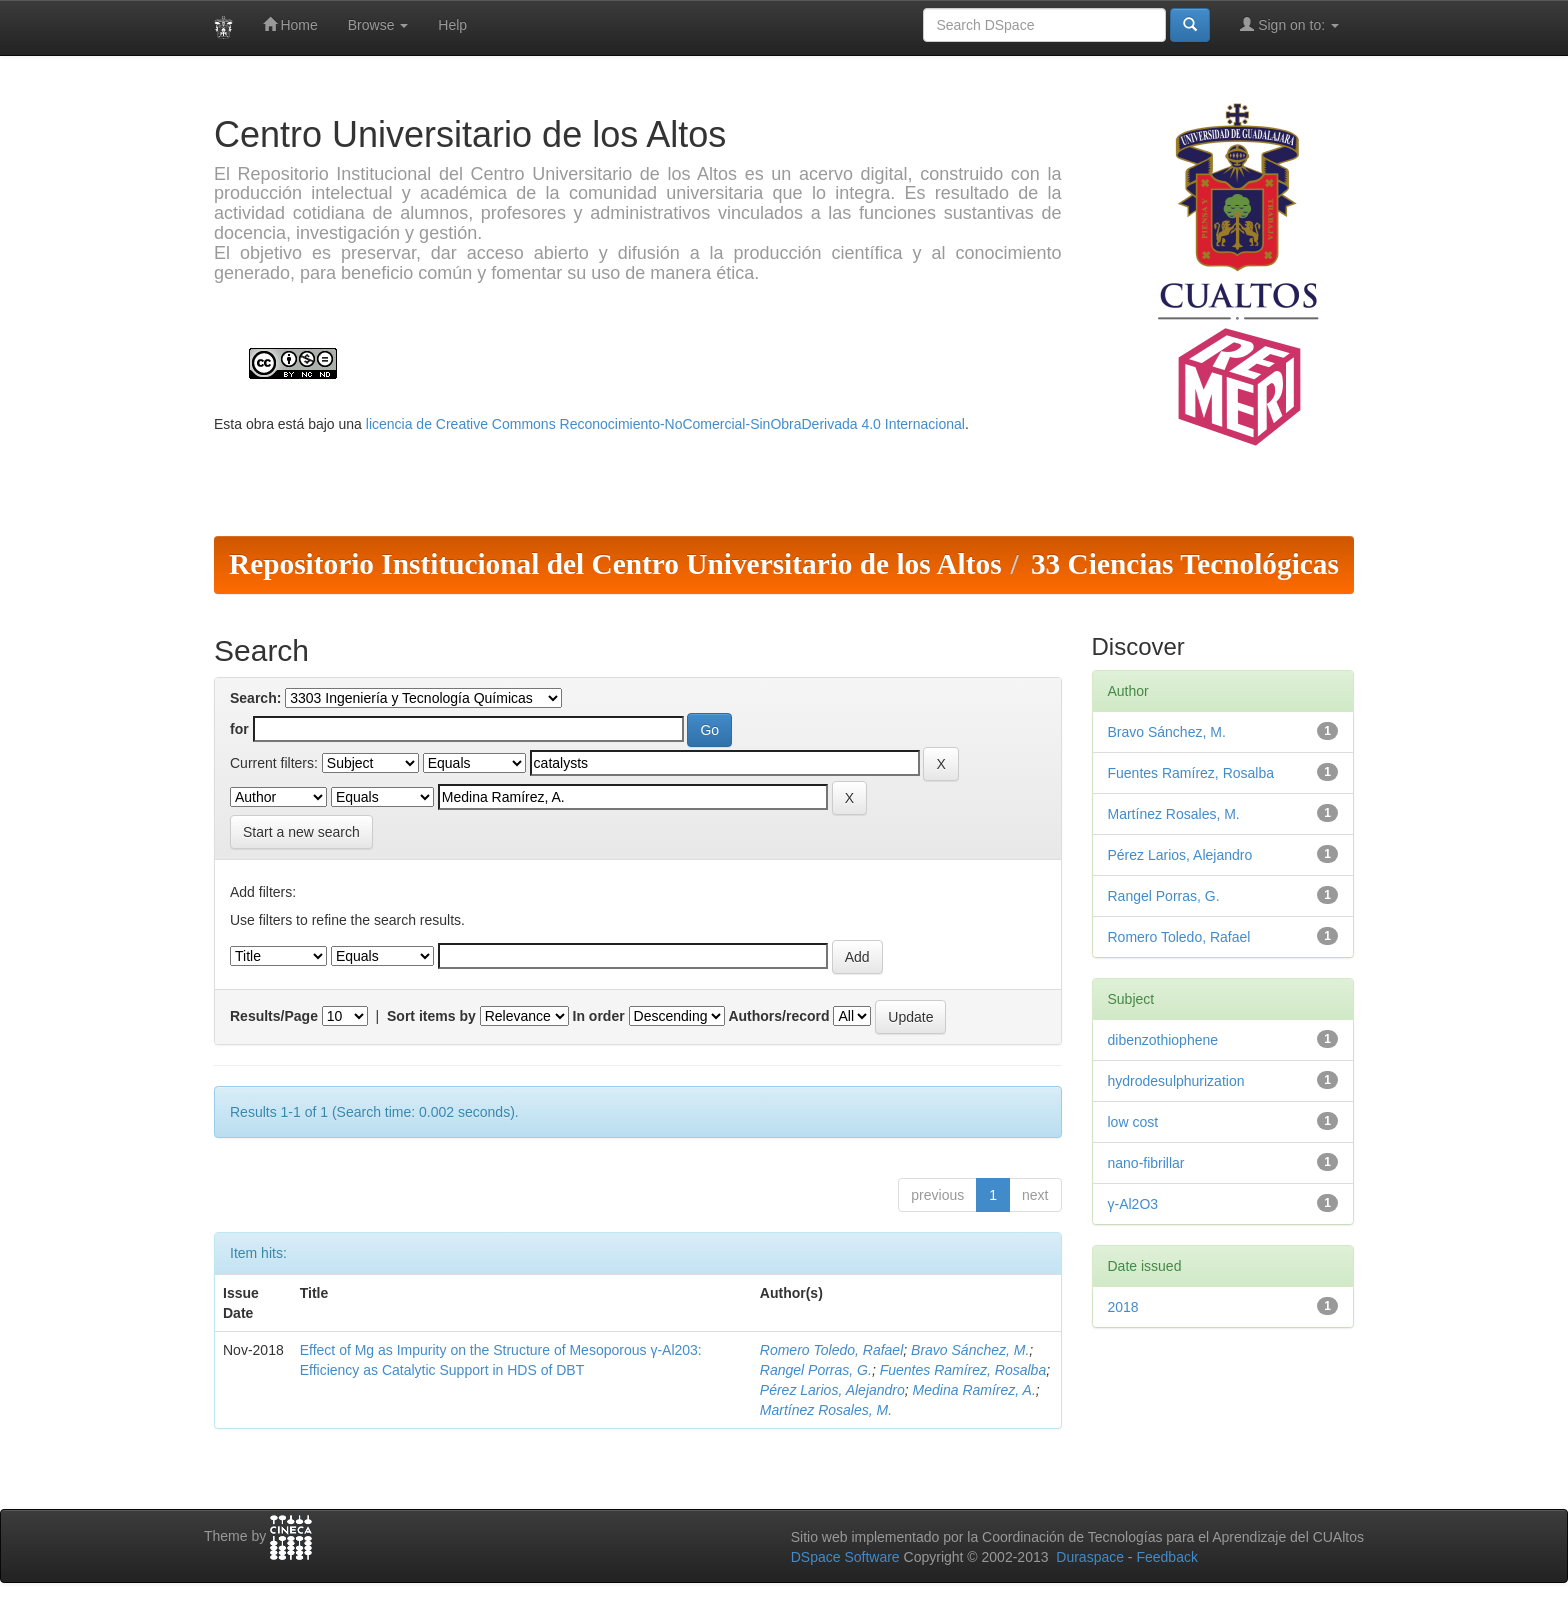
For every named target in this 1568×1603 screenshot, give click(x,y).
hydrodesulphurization (1176, 1081)
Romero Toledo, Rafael (831, 1350)
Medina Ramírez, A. (974, 1390)
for (239, 729)
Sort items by (431, 1016)
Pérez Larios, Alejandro (832, 1390)
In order (599, 1016)
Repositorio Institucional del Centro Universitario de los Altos (615, 564)
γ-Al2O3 (1133, 1204)
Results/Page (274, 1016)
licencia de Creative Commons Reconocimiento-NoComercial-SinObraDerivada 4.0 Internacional (665, 424)
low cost (1133, 1122)
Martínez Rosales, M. (826, 1410)
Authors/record (778, 1016)
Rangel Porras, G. (816, 1370)
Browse (378, 25)
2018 (1123, 1307)
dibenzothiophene (1163, 1040)
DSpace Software (845, 1557)
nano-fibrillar (1146, 1163)
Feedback (1166, 1557)
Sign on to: (1289, 24)
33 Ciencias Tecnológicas (1185, 564)
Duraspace (1090, 1557)
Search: (255, 698)
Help (452, 25)
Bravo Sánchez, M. (970, 1350)
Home (290, 24)
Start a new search (301, 832)
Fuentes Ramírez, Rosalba (963, 1370)
